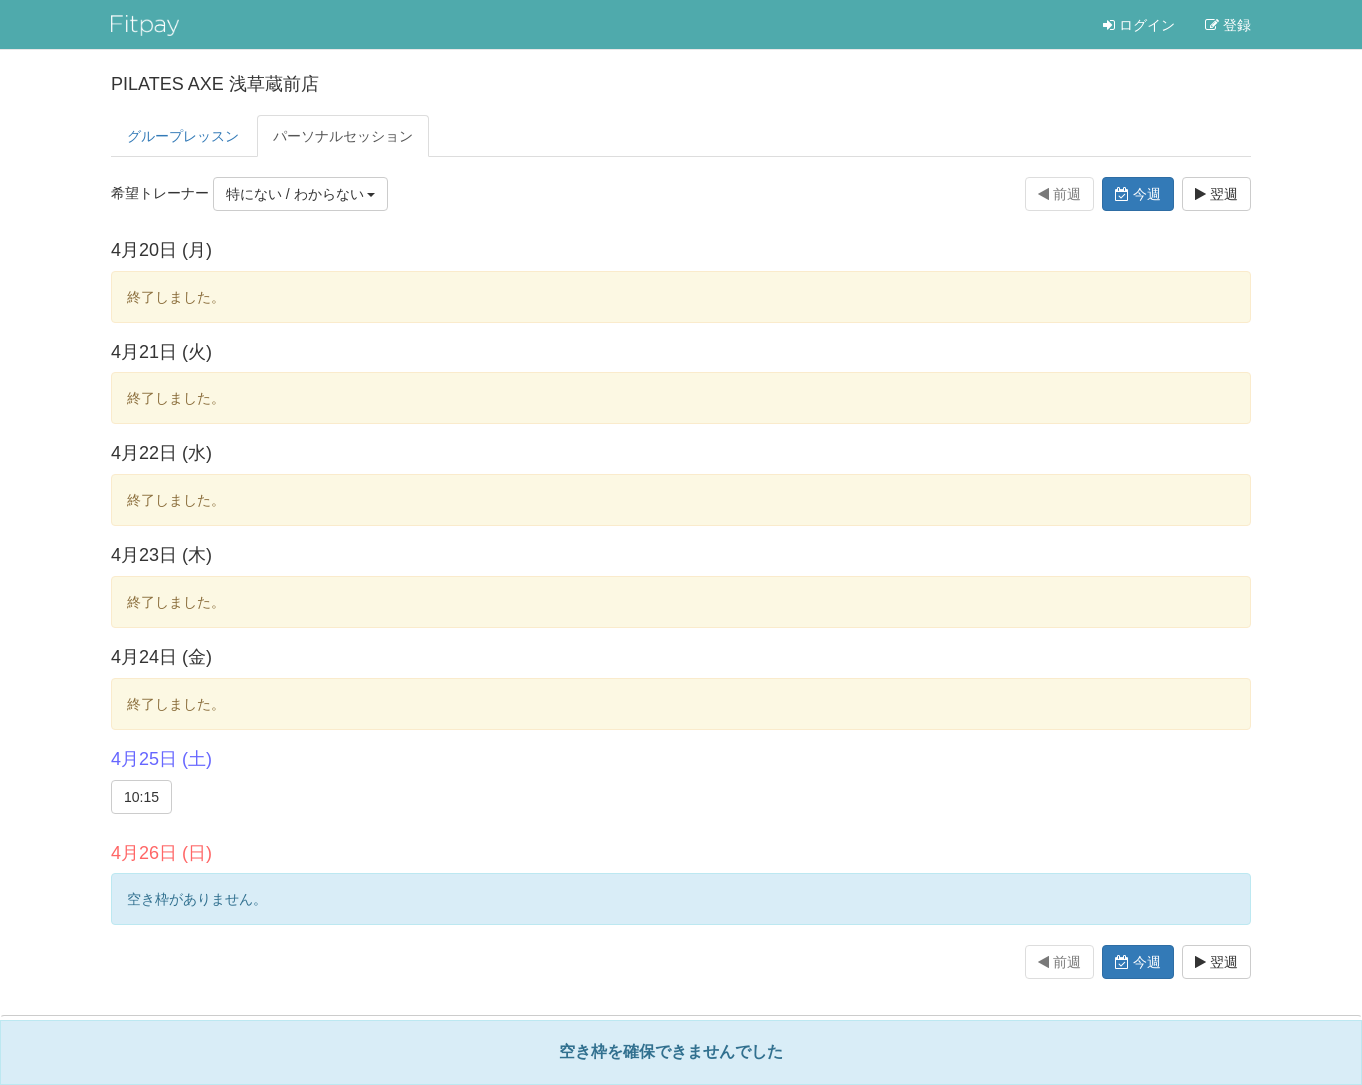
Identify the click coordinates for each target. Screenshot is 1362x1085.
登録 (1228, 25)
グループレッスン (183, 136)
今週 (1138, 194)
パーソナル (343, 136)
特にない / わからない (301, 194)
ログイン (1139, 25)
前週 (1059, 194)
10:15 (141, 797)
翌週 (1216, 194)
